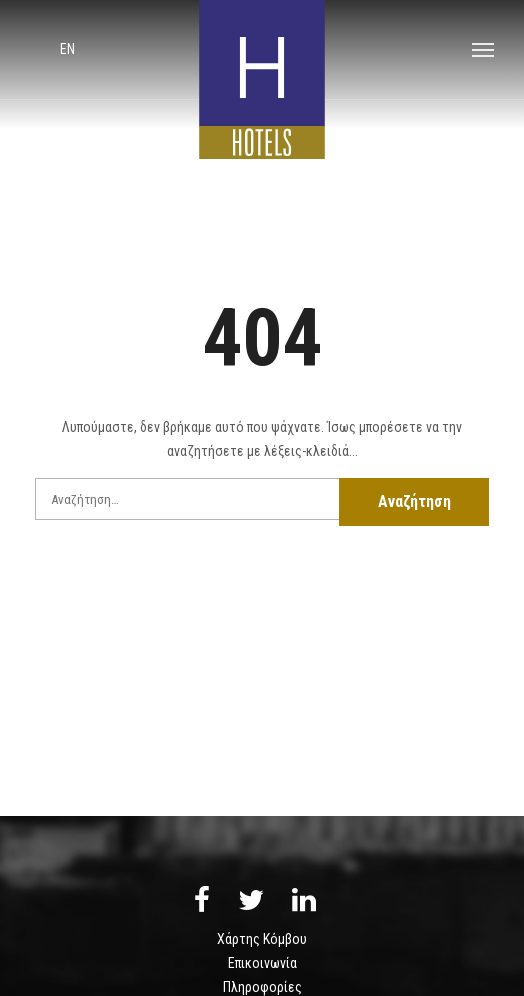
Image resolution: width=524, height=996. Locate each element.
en (67, 49)
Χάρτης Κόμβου (262, 939)
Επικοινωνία (262, 963)
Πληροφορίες (262, 987)
